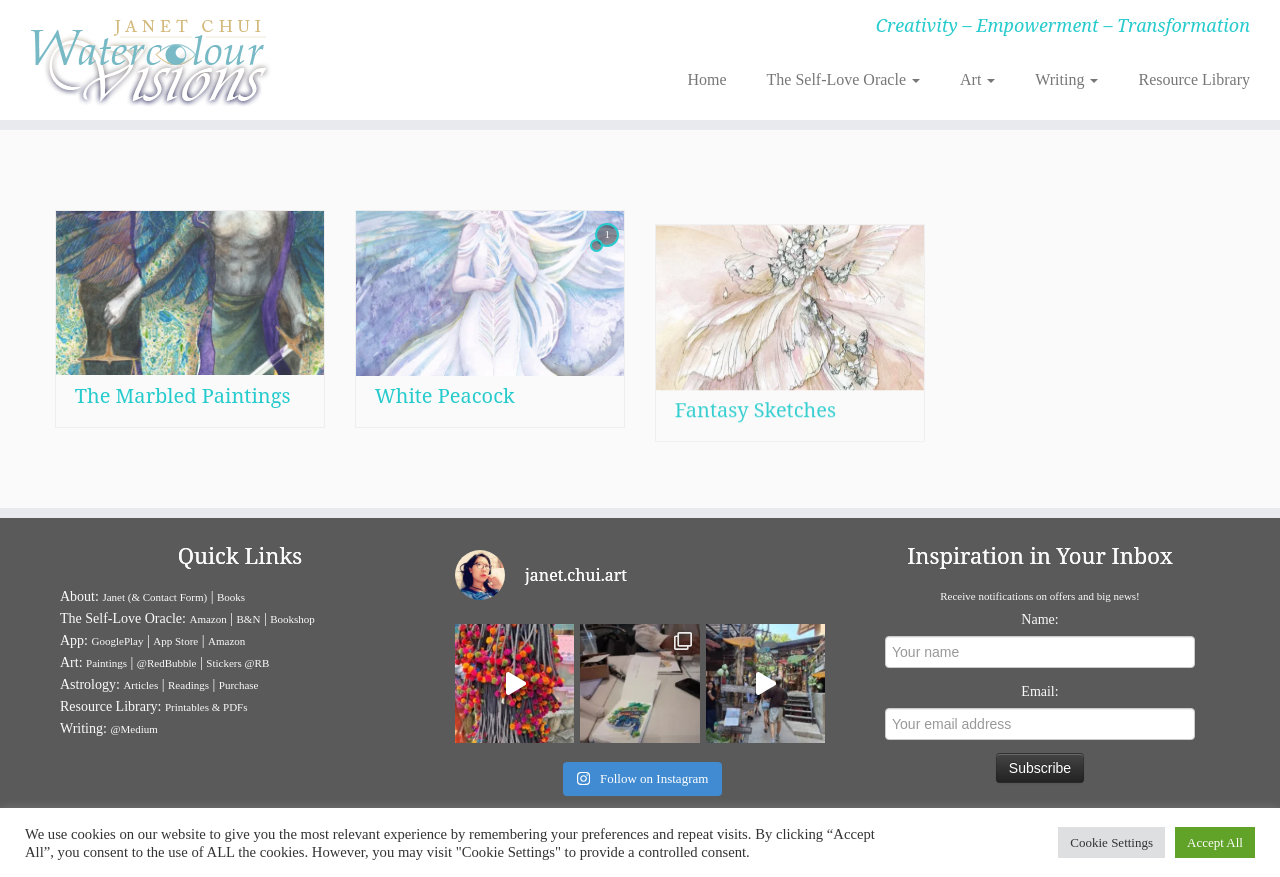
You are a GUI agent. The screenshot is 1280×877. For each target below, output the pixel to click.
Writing (1066, 79)
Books (231, 597)
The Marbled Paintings (183, 395)
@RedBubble (167, 663)
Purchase (239, 685)
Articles (140, 685)
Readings (188, 685)
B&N (249, 619)
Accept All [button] (1215, 842)
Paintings (106, 663)
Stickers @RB (237, 663)
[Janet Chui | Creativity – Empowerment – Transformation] (147, 60)
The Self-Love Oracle (843, 79)
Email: (1039, 691)
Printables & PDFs (206, 707)
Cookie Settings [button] (1111, 842)
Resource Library (1194, 79)
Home (706, 79)
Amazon (207, 619)
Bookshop (292, 619)
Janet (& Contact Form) (154, 597)
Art (977, 79)
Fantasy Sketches (755, 464)
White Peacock (445, 403)
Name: (1039, 619)
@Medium (133, 729)
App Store (175, 641)
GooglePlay (118, 641)
